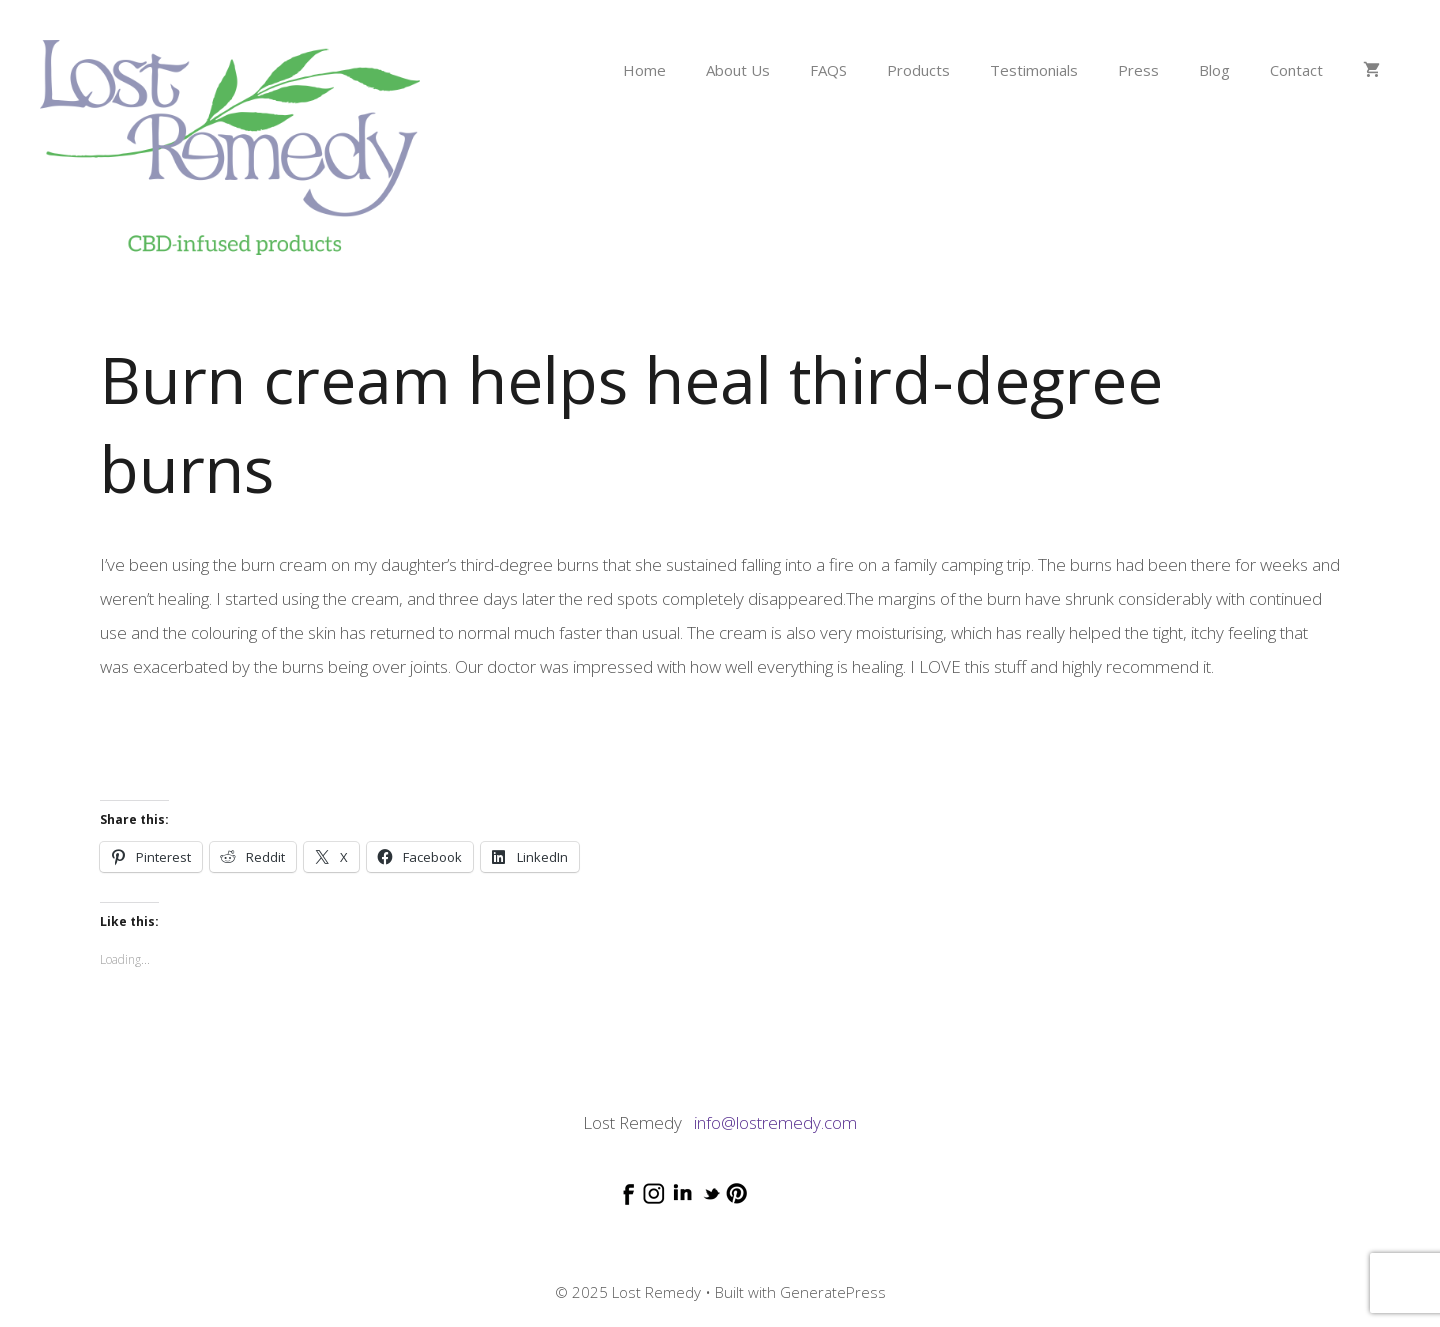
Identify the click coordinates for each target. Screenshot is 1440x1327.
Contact (1296, 70)
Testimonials (1034, 70)
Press (1138, 70)
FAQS (828, 70)
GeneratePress (833, 1292)
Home (644, 70)
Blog (1214, 70)
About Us (738, 70)
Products (918, 70)
